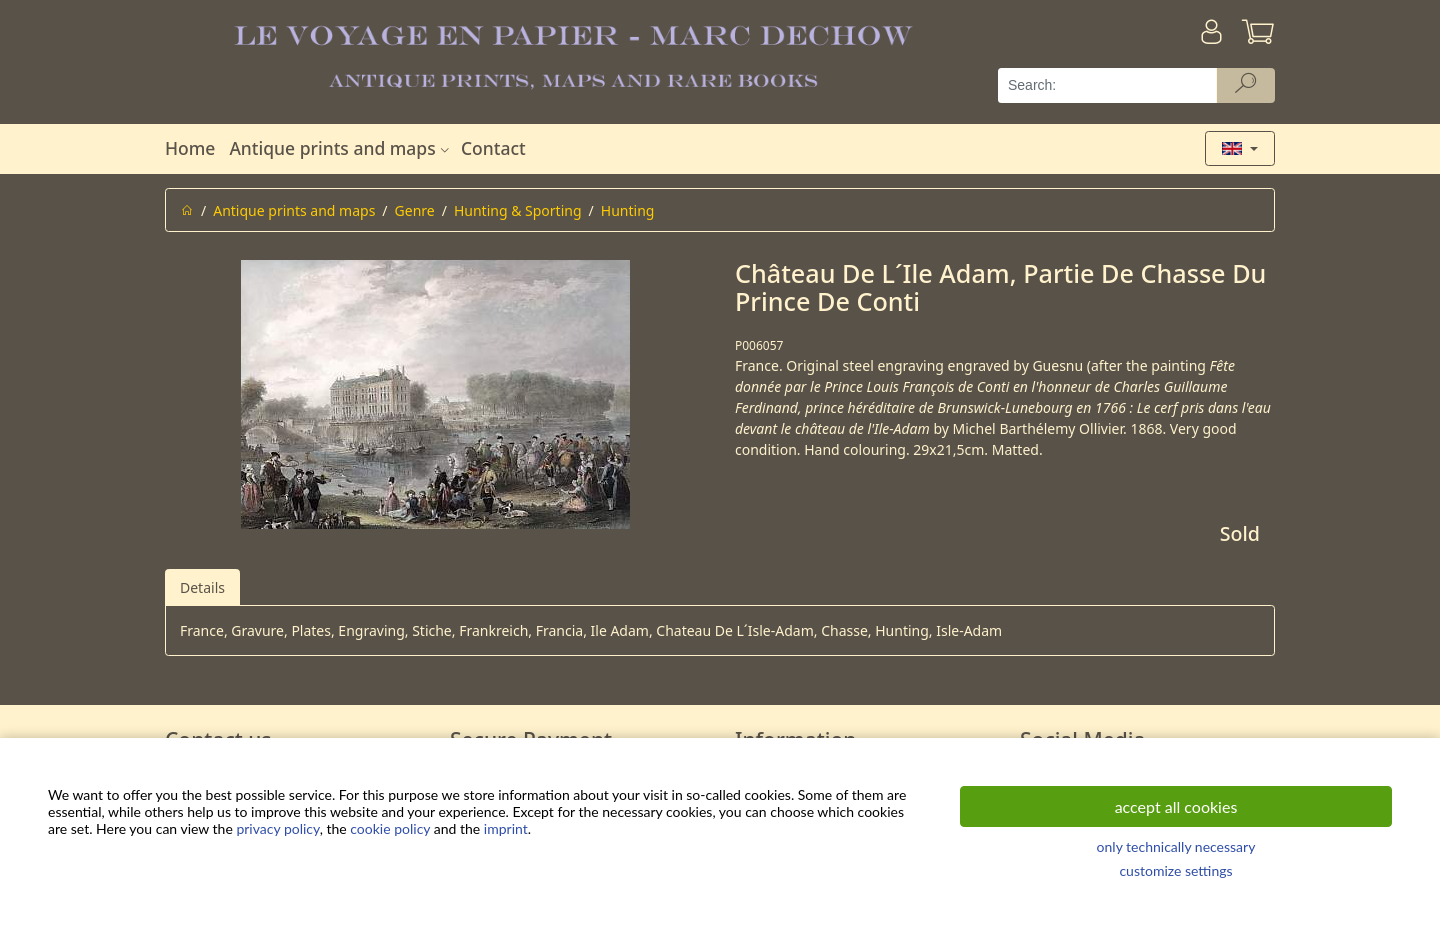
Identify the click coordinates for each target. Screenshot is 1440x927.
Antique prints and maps (341, 148)
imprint (506, 828)
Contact (493, 148)
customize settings (1175, 870)
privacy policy (277, 828)
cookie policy (390, 828)
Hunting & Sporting (518, 210)
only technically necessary (1176, 846)
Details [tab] (202, 587)
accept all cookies (1176, 806)
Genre (415, 210)
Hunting (628, 210)
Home (190, 148)
